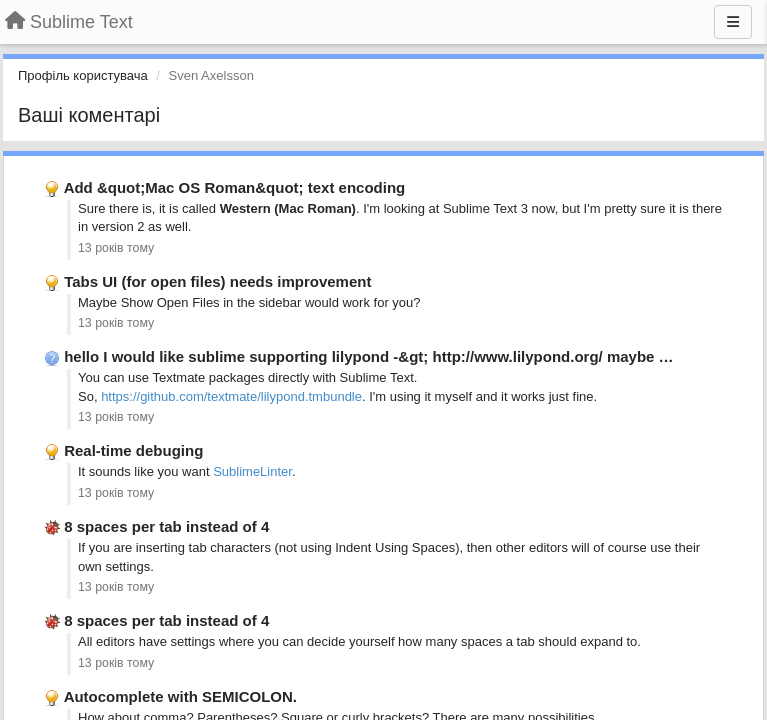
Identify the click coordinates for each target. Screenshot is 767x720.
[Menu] (733, 22)
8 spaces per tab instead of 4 (166, 526)
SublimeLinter (252, 471)
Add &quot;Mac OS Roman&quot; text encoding (235, 187)
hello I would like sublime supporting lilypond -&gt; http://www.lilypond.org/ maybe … (368, 356)
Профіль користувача (83, 75)
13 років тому (116, 248)
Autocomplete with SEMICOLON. (180, 696)
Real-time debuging (133, 450)
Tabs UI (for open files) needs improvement (217, 281)
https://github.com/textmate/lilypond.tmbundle (231, 396)
